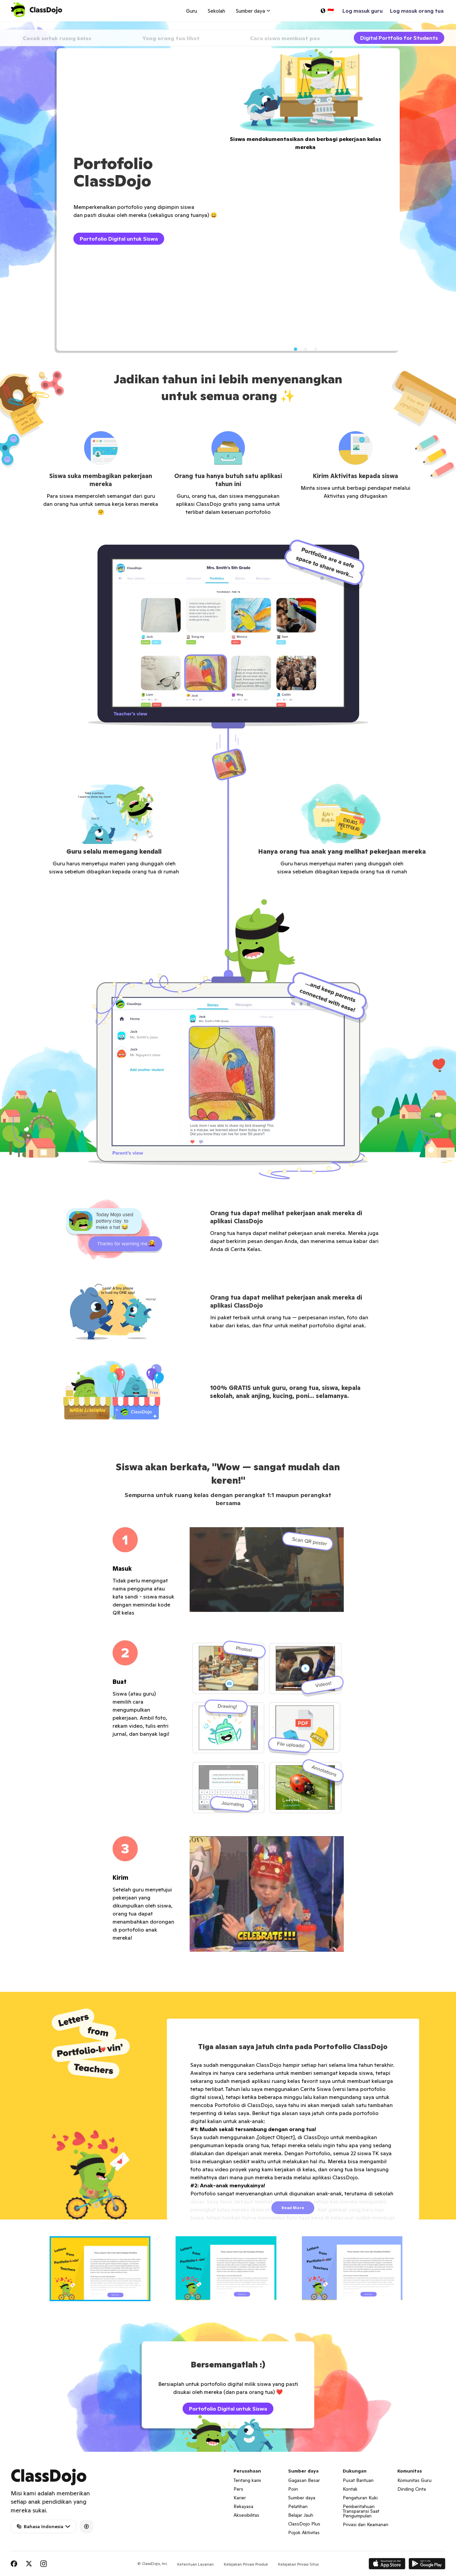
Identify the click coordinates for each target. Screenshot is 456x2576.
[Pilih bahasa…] (327, 10)
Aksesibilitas (246, 2515)
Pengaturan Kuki (360, 2498)
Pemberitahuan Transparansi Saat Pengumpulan (361, 2511)
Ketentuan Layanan (195, 2564)
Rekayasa (243, 2506)
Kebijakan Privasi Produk (246, 2564)
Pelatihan (298, 2506)
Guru (191, 11)
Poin (293, 2489)
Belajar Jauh (300, 2515)
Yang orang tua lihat (171, 38)
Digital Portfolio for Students (399, 37)
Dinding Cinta (411, 2489)
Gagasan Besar (304, 2480)
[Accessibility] (86, 2526)
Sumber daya (301, 2498)
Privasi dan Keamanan (365, 2524)
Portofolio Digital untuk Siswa (119, 238)
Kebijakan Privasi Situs (298, 2564)
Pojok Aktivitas (304, 2532)
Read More (292, 2207)
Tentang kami (247, 2480)
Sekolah (216, 11)
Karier (240, 2498)
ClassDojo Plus (304, 2524)
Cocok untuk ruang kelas (57, 38)
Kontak (350, 2489)
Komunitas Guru (414, 2480)
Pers (238, 2489)
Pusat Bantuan (358, 2480)
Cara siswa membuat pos (285, 38)
